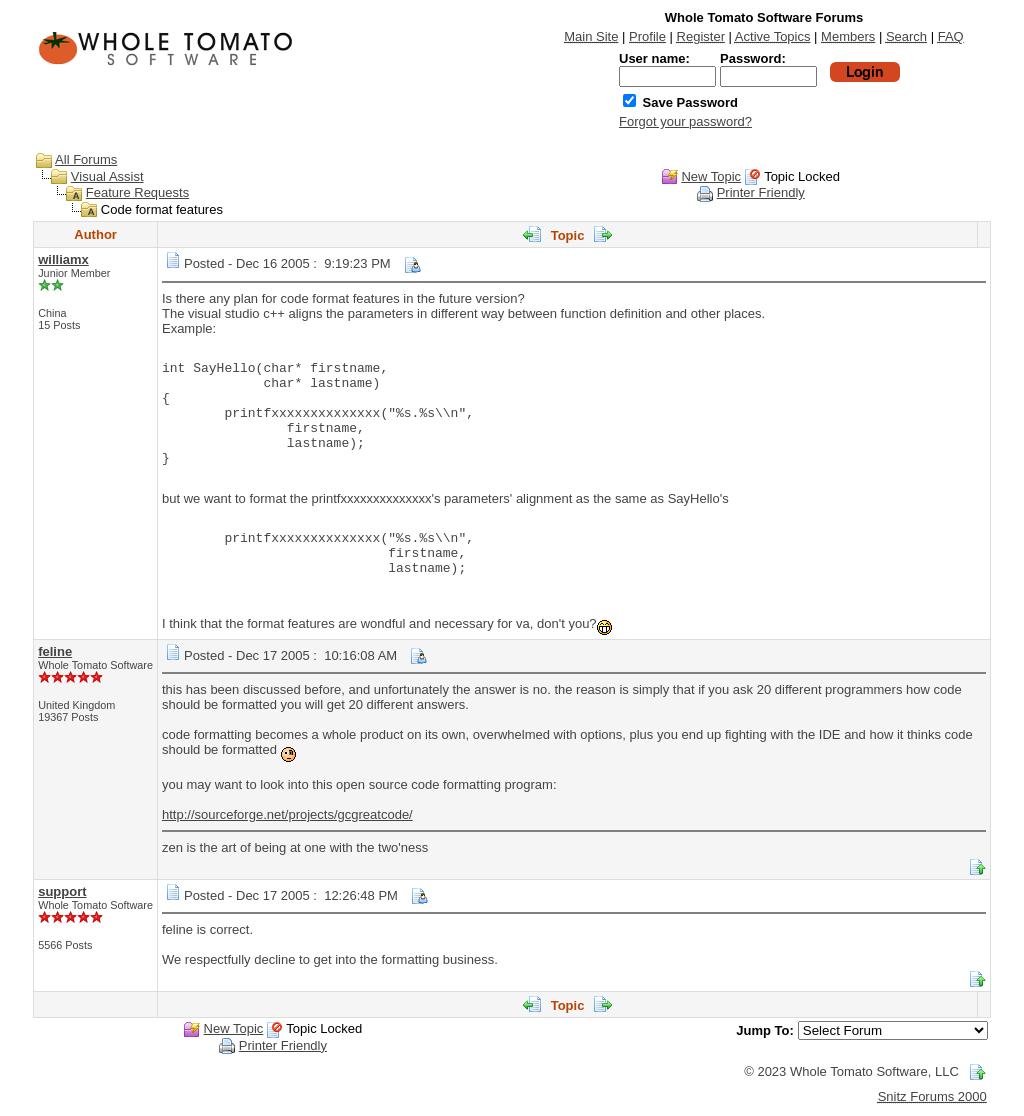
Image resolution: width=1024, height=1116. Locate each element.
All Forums (86, 159)
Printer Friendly (761, 192)
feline (55, 651)
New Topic (711, 176)
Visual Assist (107, 176)
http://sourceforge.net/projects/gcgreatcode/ (287, 814)
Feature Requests (137, 192)
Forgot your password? (685, 121)
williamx (63, 259)
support (62, 891)
